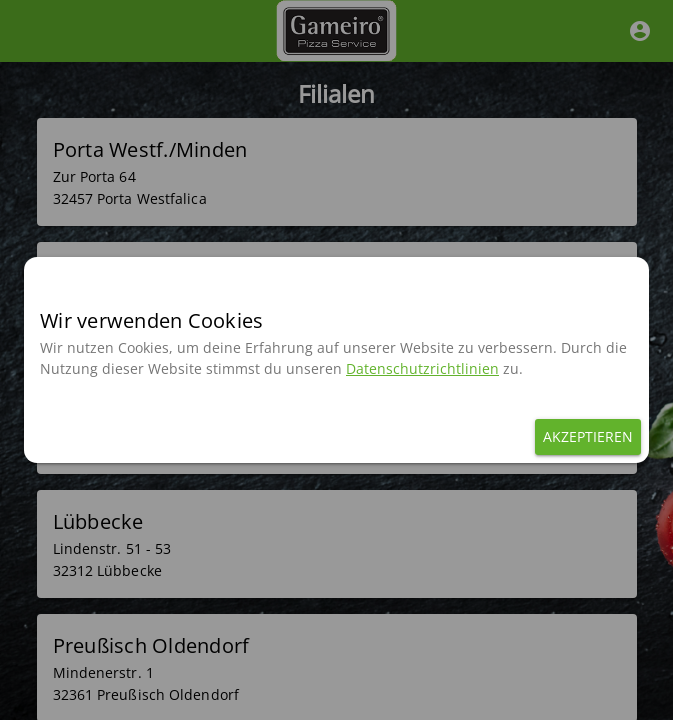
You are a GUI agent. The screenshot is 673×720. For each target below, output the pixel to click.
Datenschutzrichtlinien (422, 368)
